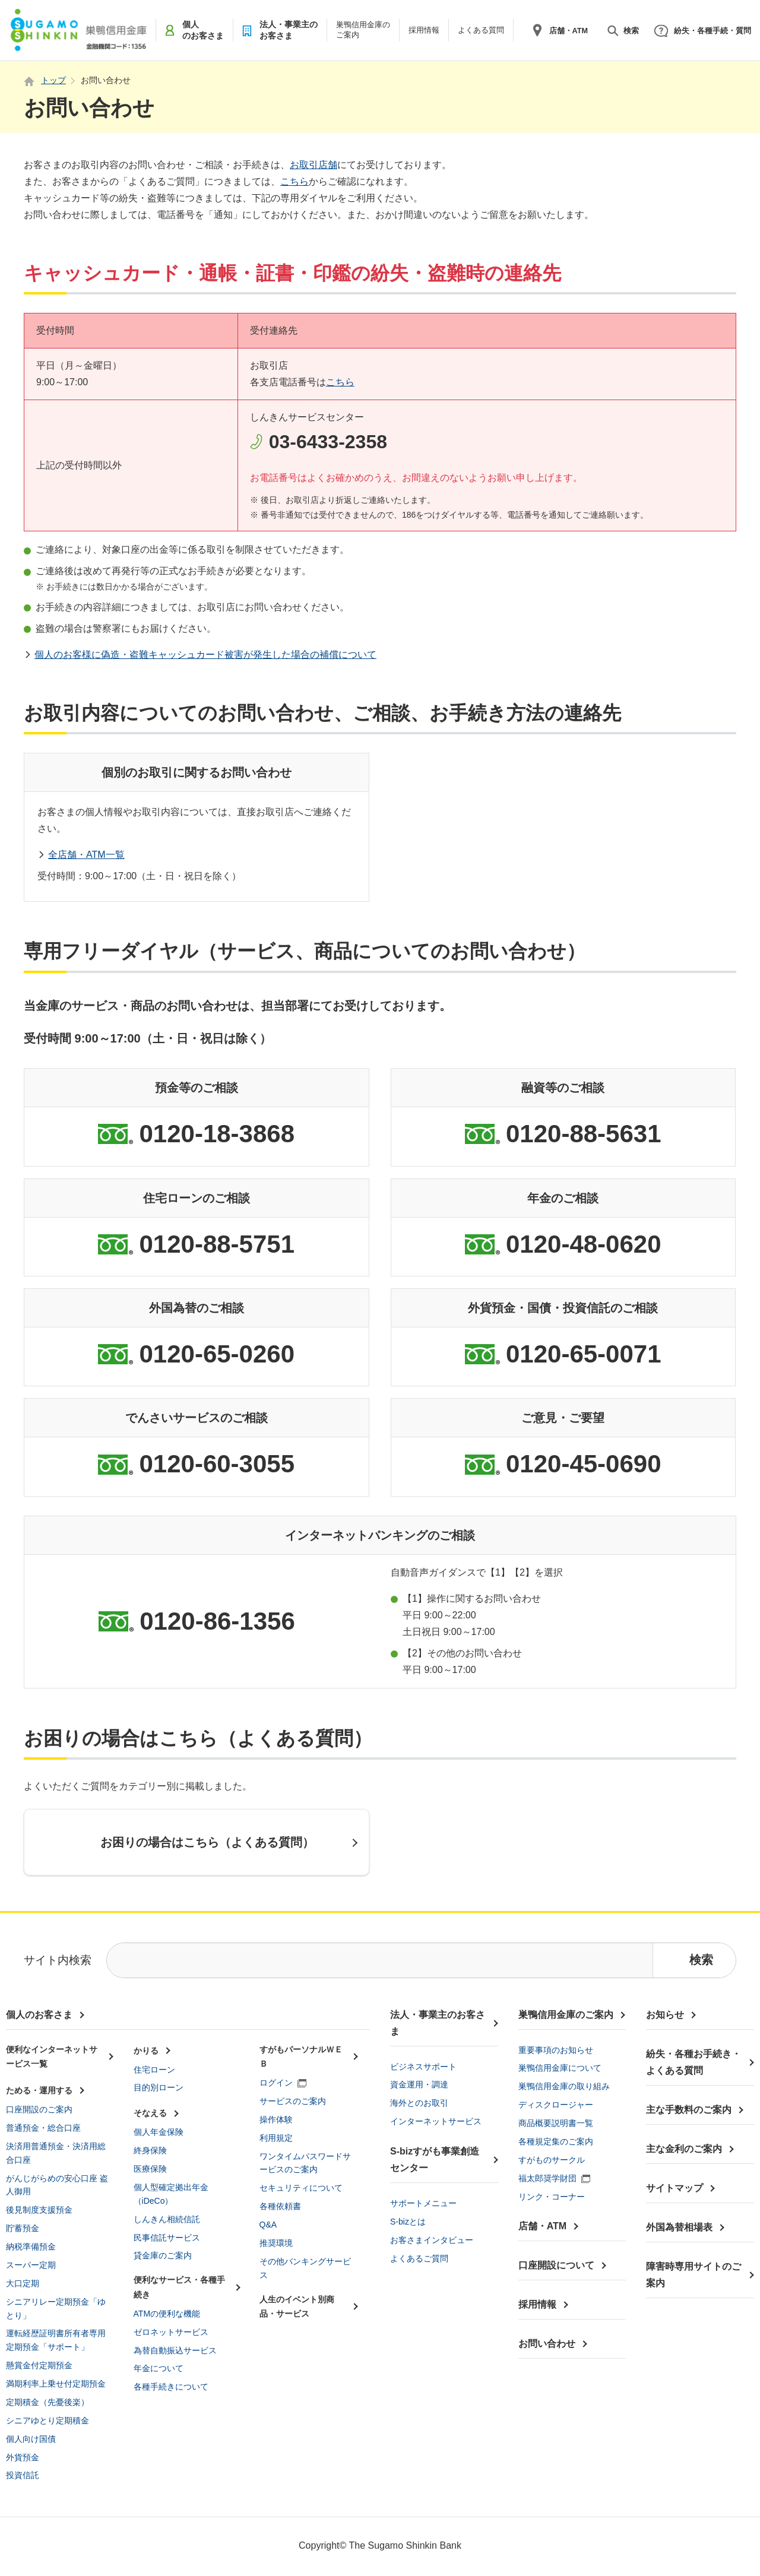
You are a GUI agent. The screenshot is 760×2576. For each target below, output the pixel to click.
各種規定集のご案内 (555, 2141)
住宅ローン (154, 2069)
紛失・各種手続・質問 (712, 31)
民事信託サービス (167, 2237)
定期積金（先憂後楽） (47, 2402)
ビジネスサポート (423, 2066)
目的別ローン (158, 2087)
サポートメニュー (423, 2203)
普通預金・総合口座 (43, 2128)
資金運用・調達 (419, 2084)
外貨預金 (22, 2457)
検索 (631, 31)
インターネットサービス (436, 2121)
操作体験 (276, 2119)
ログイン (276, 2082)
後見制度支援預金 (39, 2209)
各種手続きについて (171, 2386)
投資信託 (22, 2475)
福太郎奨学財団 (547, 2178)
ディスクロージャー (555, 2104)
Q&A (268, 2224)
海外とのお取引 (419, 2103)
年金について (158, 2368)
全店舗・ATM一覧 (86, 855)
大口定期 (22, 2283)
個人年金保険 (158, 2132)
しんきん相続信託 (167, 2219)
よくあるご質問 (419, 2258)
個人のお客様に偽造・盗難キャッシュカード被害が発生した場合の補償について (205, 654)
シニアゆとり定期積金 (47, 2420)
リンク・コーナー (551, 2196)
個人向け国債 (31, 2439)
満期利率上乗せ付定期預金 (56, 2383)
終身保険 (150, 2150)
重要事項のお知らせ (555, 2050)
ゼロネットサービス (171, 2332)
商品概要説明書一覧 (555, 2123)
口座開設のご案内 (39, 2109)
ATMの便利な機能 (167, 2313)
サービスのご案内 (292, 2101)
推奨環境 (276, 2243)
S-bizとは (408, 2221)
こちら (294, 181)
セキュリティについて (301, 2187)
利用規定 (276, 2138)
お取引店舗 (313, 165)
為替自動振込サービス (175, 2350)
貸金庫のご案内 (163, 2255)
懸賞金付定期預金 (39, 2365)
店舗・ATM (568, 31)
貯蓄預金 (22, 2228)
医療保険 (150, 2168)
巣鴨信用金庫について (559, 2068)
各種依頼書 (280, 2206)
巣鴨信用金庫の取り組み (564, 2086)
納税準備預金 (31, 2246)
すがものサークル (551, 2160)
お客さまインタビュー (431, 2240)
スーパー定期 (31, 2265)
